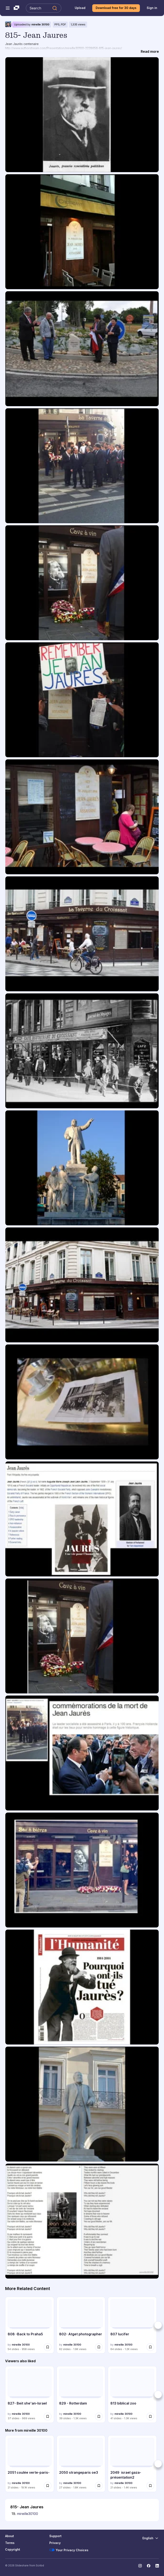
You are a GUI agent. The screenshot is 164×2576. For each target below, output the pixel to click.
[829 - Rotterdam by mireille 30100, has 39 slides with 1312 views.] (81, 2394)
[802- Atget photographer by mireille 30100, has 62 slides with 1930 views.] (81, 2325)
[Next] (158, 2325)
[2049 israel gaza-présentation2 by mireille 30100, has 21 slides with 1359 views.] (132, 2463)
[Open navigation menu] (7, 8)
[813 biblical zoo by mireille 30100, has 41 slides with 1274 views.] (132, 2394)
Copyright (12, 2549)
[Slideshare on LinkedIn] (157, 2565)
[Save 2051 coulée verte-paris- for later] (47, 2486)
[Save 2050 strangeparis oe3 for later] (99, 2486)
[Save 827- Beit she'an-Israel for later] (47, 2416)
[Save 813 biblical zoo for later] (150, 2416)
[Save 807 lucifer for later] (150, 2347)
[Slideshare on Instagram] (140, 2565)
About (9, 2536)
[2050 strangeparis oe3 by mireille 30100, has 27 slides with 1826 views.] (81, 2463)
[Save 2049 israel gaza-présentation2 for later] (150, 2486)
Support (55, 2536)
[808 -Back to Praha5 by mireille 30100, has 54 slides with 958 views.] (29, 2325)
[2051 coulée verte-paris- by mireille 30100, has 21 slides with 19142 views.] (29, 2463)
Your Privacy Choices (68, 2550)
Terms (10, 2543)
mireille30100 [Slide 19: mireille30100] (27, 2514)
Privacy (55, 2543)
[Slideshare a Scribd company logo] (16, 8)
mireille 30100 (40, 24)
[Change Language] (150, 2538)
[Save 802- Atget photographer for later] (99, 2347)
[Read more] (150, 51)
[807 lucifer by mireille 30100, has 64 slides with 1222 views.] (132, 2325)
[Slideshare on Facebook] (148, 2565)
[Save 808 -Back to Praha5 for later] (47, 2347)
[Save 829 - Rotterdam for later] (99, 2416)
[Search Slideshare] (43, 8)
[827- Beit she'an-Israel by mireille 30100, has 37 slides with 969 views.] (29, 2394)
